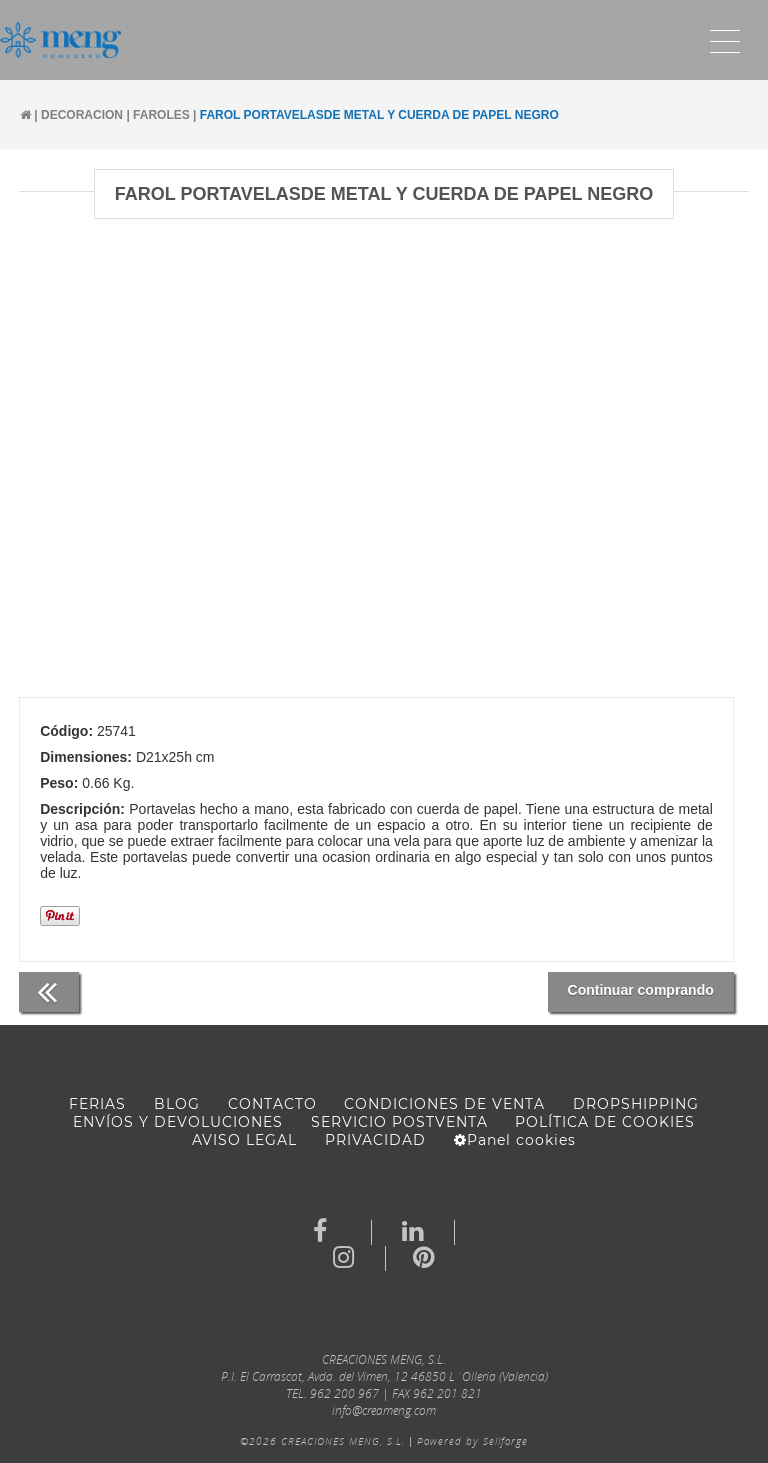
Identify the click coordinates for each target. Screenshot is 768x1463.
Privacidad (375, 1140)
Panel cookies (515, 1140)
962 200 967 (344, 1393)
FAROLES (161, 115)
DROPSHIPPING (636, 1104)
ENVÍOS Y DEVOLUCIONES (178, 1122)
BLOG (177, 1104)
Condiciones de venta (444, 1104)
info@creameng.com (384, 1410)
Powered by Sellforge (472, 1441)
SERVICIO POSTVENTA (399, 1122)
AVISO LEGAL (244, 1140)
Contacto (272, 1104)
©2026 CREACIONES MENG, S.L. (322, 1441)
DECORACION (82, 115)
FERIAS (97, 1104)
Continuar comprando (641, 990)
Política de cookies (605, 1122)
